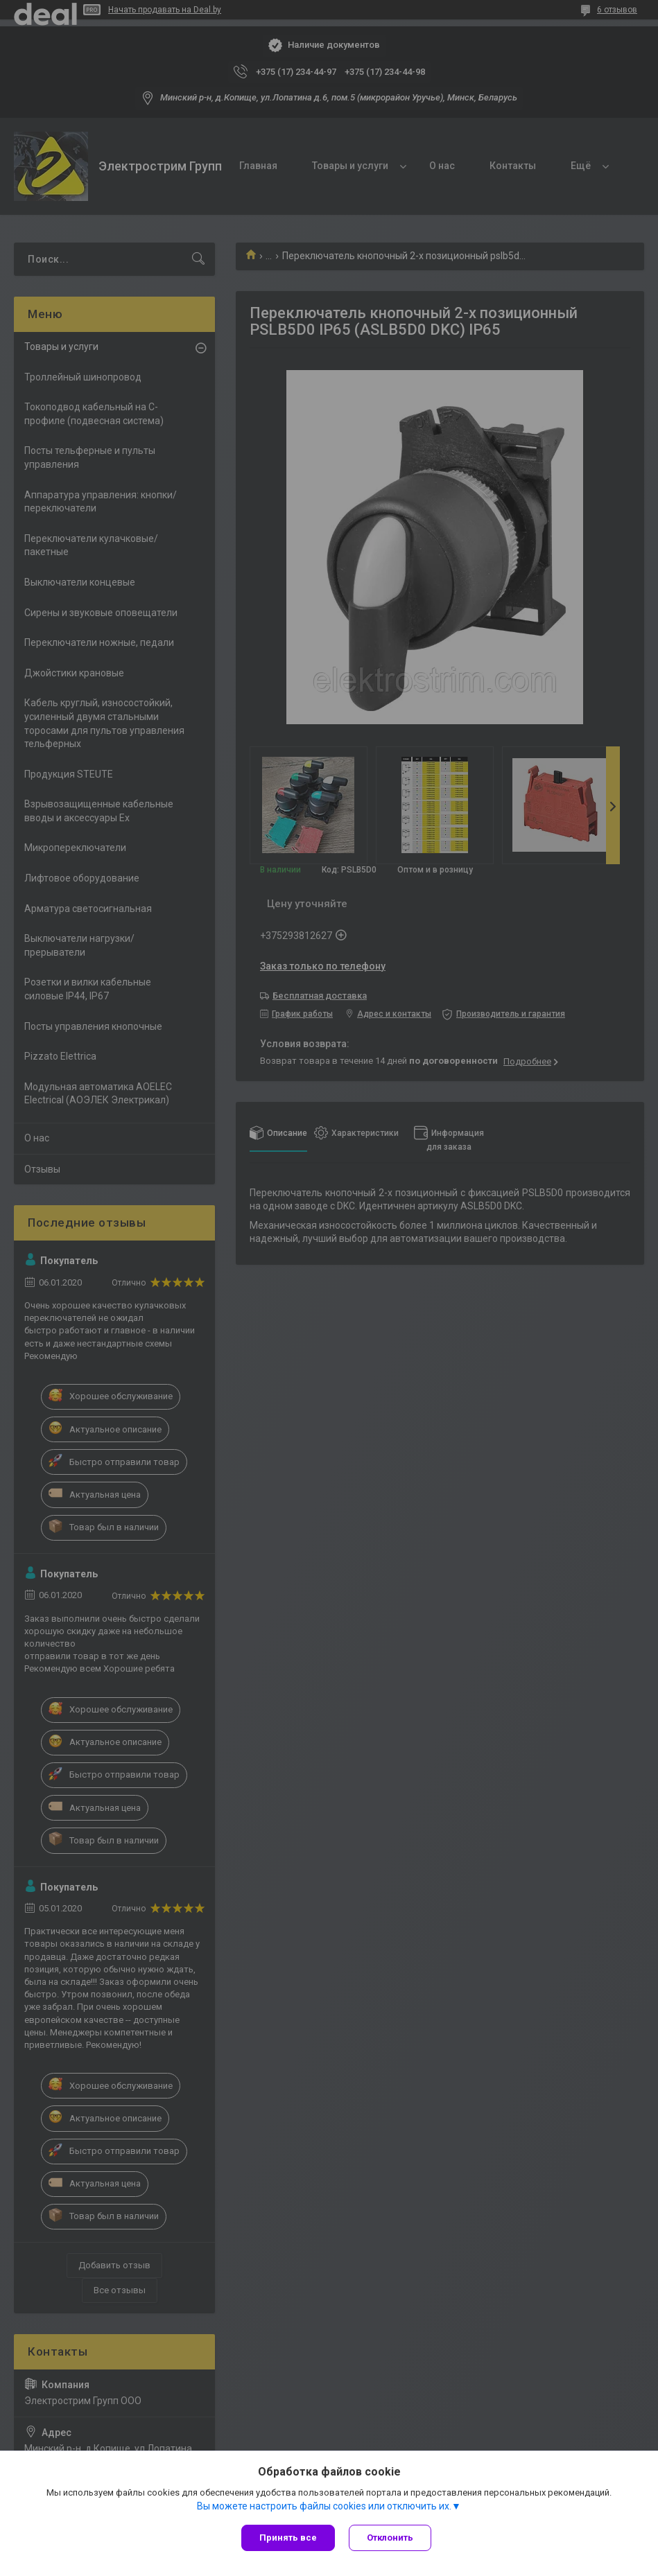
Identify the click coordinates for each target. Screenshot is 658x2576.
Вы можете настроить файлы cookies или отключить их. (324, 2506)
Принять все (288, 2537)
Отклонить (390, 2537)
